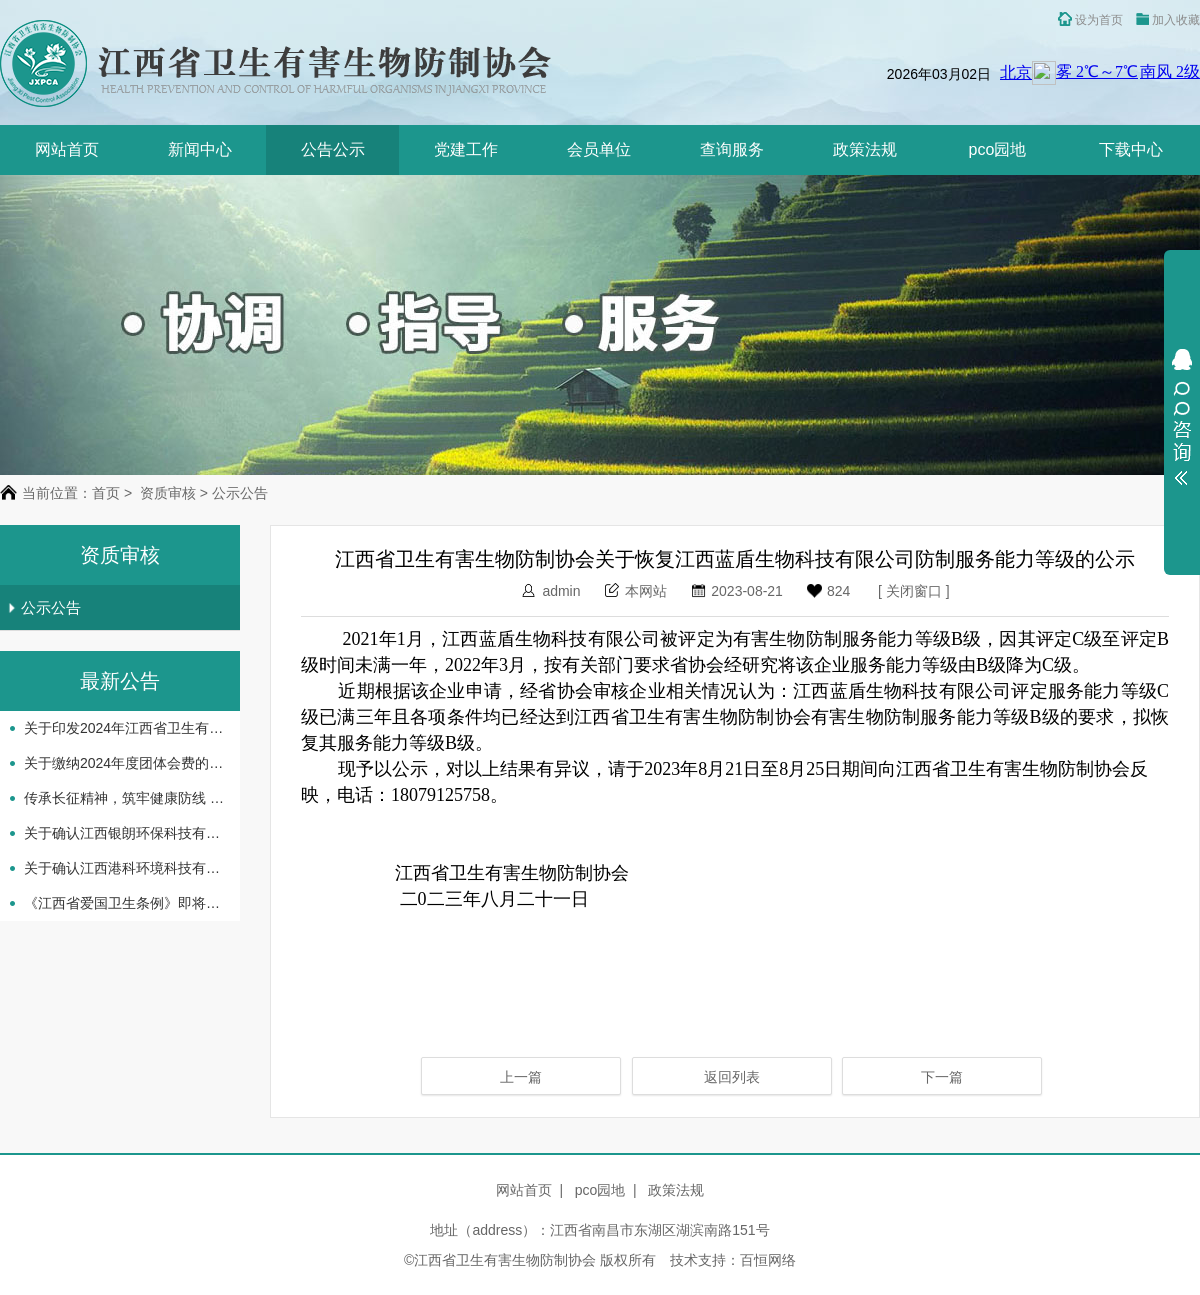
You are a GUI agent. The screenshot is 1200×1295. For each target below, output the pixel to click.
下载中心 (1131, 149)
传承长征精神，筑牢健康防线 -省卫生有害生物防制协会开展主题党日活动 (124, 798)
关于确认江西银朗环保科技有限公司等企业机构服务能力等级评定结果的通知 (124, 833)
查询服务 (732, 149)
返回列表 (732, 1077)
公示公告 (43, 607)
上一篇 (521, 1077)
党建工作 (466, 149)
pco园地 (998, 149)
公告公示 (333, 149)
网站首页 (67, 149)
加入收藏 (1168, 20)
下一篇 (942, 1077)
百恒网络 (768, 1260)
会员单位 (599, 149)
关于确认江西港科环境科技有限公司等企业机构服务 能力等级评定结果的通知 (124, 868)
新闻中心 (200, 149)
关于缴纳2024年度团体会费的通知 (124, 763)
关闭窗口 (914, 591)
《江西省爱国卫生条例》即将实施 (124, 903)
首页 (106, 493)
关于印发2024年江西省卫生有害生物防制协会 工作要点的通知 (124, 728)
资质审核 (168, 493)
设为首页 (1090, 19)
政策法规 (865, 149)
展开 (1182, 417)
